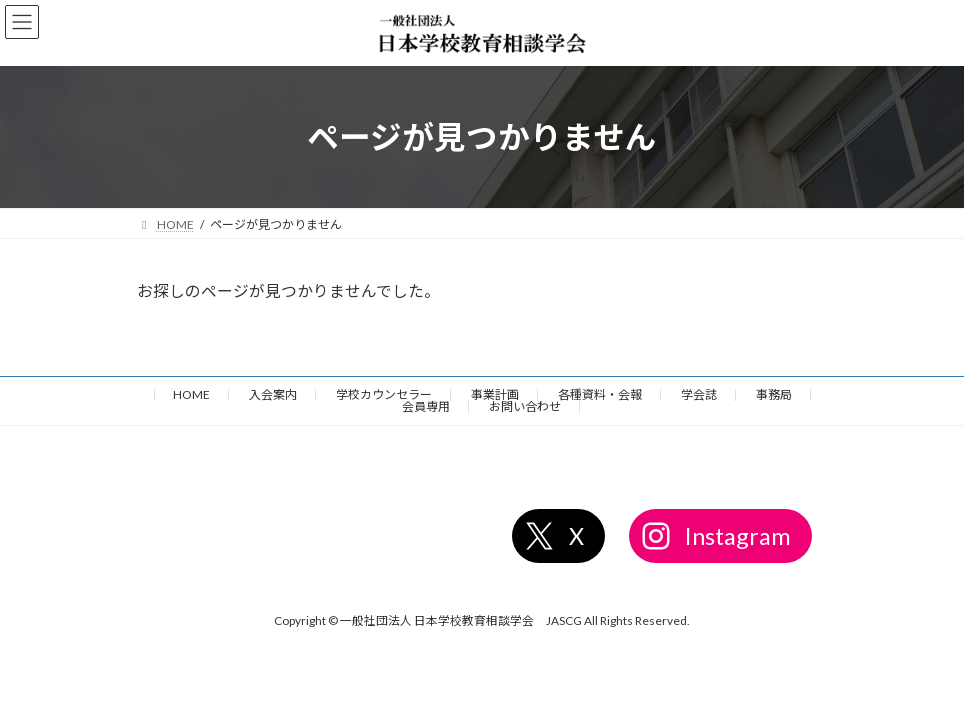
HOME (191, 394)
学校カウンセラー (384, 394)
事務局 (774, 394)
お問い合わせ (525, 406)
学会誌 (699, 394)
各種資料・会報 (600, 394)
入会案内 (273, 394)
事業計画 (495, 394)
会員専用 (426, 406)
